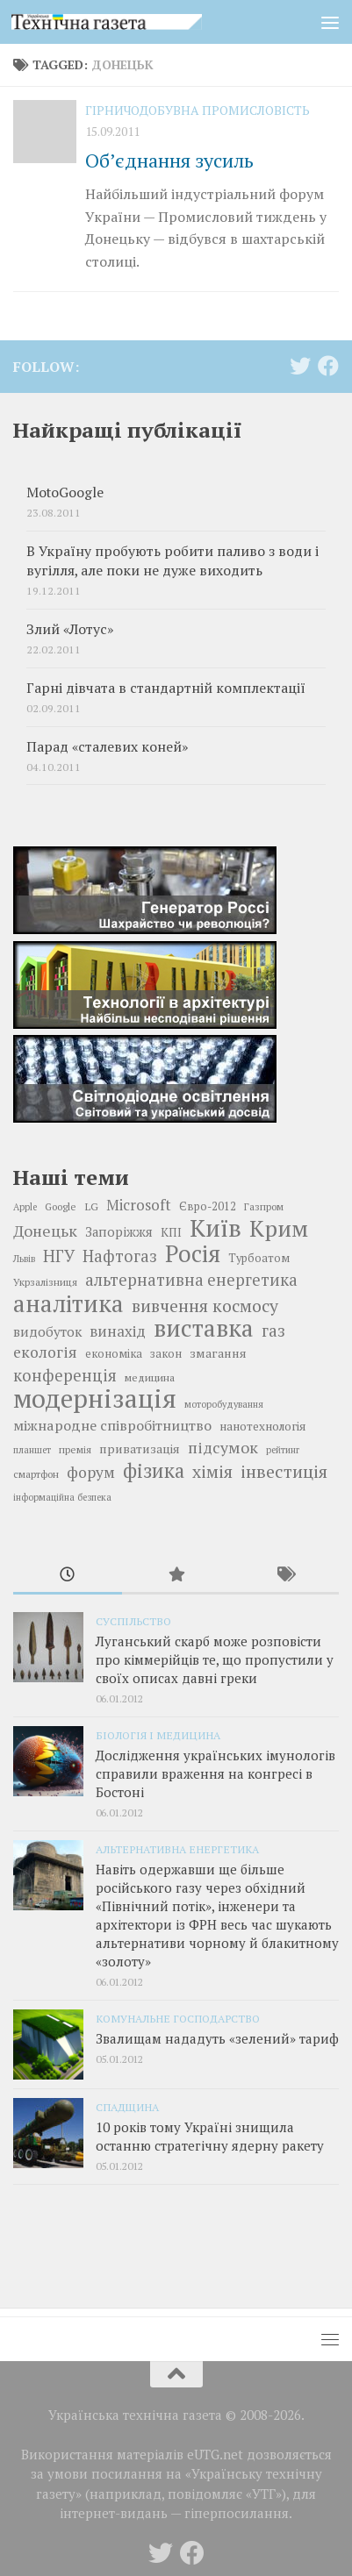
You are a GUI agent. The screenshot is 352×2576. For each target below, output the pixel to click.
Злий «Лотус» (69, 629)
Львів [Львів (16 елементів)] (24, 1258)
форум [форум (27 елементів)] (91, 1472)
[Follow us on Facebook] (328, 365)
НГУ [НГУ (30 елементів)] (59, 1256)
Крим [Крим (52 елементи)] (278, 1227)
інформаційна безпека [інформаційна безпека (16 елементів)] (62, 1497)
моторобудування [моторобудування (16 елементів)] (223, 1404)
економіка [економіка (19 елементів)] (113, 1353)
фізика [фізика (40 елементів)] (153, 1470)
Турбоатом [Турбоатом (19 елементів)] (259, 1258)
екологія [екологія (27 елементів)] (45, 1352)
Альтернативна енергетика (177, 1849)
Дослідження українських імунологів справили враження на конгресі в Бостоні (215, 1773)
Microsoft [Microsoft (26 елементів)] (138, 1205)
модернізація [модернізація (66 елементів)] (94, 1398)
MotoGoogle (65, 492)
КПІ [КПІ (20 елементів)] (171, 1232)
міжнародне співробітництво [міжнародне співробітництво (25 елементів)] (112, 1425)
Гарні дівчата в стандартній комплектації (165, 688)
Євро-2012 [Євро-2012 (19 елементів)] (207, 1206)
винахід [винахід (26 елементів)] (118, 1331)
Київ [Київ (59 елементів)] (215, 1227)
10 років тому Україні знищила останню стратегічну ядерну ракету (210, 2136)
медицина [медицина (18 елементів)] (150, 1377)
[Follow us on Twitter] (300, 365)
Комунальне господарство (178, 2018)
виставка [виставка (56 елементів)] (204, 1327)
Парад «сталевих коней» (107, 747)
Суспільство (133, 1621)
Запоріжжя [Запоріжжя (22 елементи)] (119, 1232)
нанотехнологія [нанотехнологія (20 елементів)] (262, 1426)
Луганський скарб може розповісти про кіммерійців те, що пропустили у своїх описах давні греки (215, 1659)
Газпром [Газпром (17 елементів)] (264, 1206)
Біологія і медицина (158, 1735)
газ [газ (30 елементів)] (273, 1330)
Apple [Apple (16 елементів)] (25, 1207)
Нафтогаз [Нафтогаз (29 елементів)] (120, 1256)
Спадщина (127, 2107)
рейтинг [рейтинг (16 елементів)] (282, 1450)
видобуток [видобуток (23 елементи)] (47, 1331)
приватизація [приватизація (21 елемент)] (139, 1448)
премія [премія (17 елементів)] (75, 1449)
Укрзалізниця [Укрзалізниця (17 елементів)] (45, 1281)
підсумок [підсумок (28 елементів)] (223, 1447)
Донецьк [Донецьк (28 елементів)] (45, 1230)
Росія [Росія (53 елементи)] (192, 1253)
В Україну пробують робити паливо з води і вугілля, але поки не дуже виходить (172, 561)
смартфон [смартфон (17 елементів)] (36, 1474)
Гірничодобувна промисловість (197, 110)
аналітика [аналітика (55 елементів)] (68, 1303)
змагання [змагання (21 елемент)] (218, 1353)
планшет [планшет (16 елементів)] (32, 1450)
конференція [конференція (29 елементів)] (65, 1375)
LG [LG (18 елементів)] (91, 1206)
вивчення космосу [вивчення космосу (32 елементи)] (205, 1306)
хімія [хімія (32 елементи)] (212, 1471)
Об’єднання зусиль (169, 160)
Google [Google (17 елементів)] (60, 1206)
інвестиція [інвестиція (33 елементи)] (284, 1471)
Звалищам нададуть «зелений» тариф (217, 2038)
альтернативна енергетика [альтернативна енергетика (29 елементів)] (191, 1279)
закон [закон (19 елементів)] (166, 1353)
